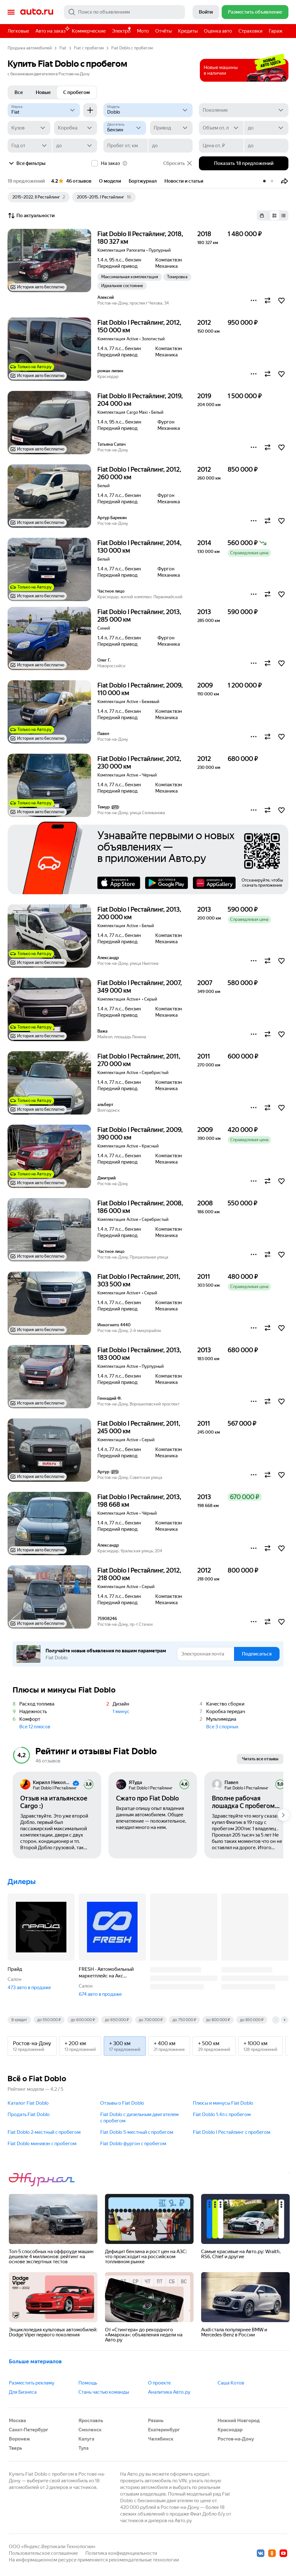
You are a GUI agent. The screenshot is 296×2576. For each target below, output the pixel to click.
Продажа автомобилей (30, 48)
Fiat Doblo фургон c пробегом (133, 2143)
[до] (266, 128)
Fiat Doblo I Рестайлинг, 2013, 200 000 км (139, 913)
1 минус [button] (121, 1711)
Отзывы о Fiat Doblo (122, 2103)
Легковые (18, 31)
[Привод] (171, 128)
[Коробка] (75, 128)
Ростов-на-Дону (236, 2439)
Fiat (62, 48)
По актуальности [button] (31, 215)
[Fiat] (44, 110)
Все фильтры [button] (27, 163)
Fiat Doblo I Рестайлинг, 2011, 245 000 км (138, 1427)
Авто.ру (37, 12)
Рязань (155, 2420)
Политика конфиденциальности (121, 2553)
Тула (83, 2448)
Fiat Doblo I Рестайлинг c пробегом (231, 2132)
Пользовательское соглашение (43, 2553)
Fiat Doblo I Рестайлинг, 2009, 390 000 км (140, 1133)
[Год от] (30, 146)
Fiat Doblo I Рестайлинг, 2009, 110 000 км (140, 689)
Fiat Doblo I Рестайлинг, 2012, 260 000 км (139, 473)
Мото (143, 31)
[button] (284, 181)
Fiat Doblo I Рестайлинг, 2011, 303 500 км (138, 1280)
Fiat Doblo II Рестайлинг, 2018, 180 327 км (140, 237)
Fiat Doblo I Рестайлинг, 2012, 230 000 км (139, 762)
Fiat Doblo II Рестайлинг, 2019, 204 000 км (140, 399)
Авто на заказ (52, 30)
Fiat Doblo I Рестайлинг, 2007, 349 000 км (139, 986)
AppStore (118, 882)
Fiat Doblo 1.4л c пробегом (222, 2114)
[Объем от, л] (221, 128)
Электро (121, 31)
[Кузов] (29, 128)
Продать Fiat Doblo (29, 2114)
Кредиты (188, 31)
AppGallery (214, 882)
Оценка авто (218, 31)
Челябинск (160, 2439)
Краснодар (230, 2430)
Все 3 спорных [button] (222, 1727)
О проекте (159, 2383)
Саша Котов (231, 2383)
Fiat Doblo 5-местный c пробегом (136, 2132)
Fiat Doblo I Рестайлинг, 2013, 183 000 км (139, 1353)
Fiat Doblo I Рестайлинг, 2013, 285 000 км (139, 615)
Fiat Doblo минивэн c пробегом (42, 2143)
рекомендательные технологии (144, 2560)
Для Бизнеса (23, 2392)
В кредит (19, 2020)
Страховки (250, 31)
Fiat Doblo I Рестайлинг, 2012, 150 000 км (139, 326)
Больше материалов (35, 2361)
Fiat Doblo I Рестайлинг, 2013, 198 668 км (139, 1500)
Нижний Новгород (239, 2420)
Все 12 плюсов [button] (34, 1727)
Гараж (275, 31)
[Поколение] (243, 110)
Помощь (87, 2383)
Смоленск (90, 2430)
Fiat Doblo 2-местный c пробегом (44, 2132)
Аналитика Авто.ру (169, 2392)
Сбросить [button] (178, 163)
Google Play (166, 882)
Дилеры (22, 1881)
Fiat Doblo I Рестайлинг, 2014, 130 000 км (139, 546)
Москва (17, 2420)
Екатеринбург (164, 2430)
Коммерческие (89, 31)
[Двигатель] (124, 128)
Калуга (86, 2439)
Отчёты (163, 31)
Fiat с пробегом (89, 48)
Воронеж (19, 2439)
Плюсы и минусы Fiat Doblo (223, 2103)
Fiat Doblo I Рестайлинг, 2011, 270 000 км (138, 1060)
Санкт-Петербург (28, 2430)
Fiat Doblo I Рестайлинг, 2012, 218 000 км (139, 1574)
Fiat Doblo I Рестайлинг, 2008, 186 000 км (140, 1207)
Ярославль (90, 2420)
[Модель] (148, 110)
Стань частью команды (103, 2392)
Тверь (15, 2448)
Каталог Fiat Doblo (28, 2103)
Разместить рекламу (31, 2383)
